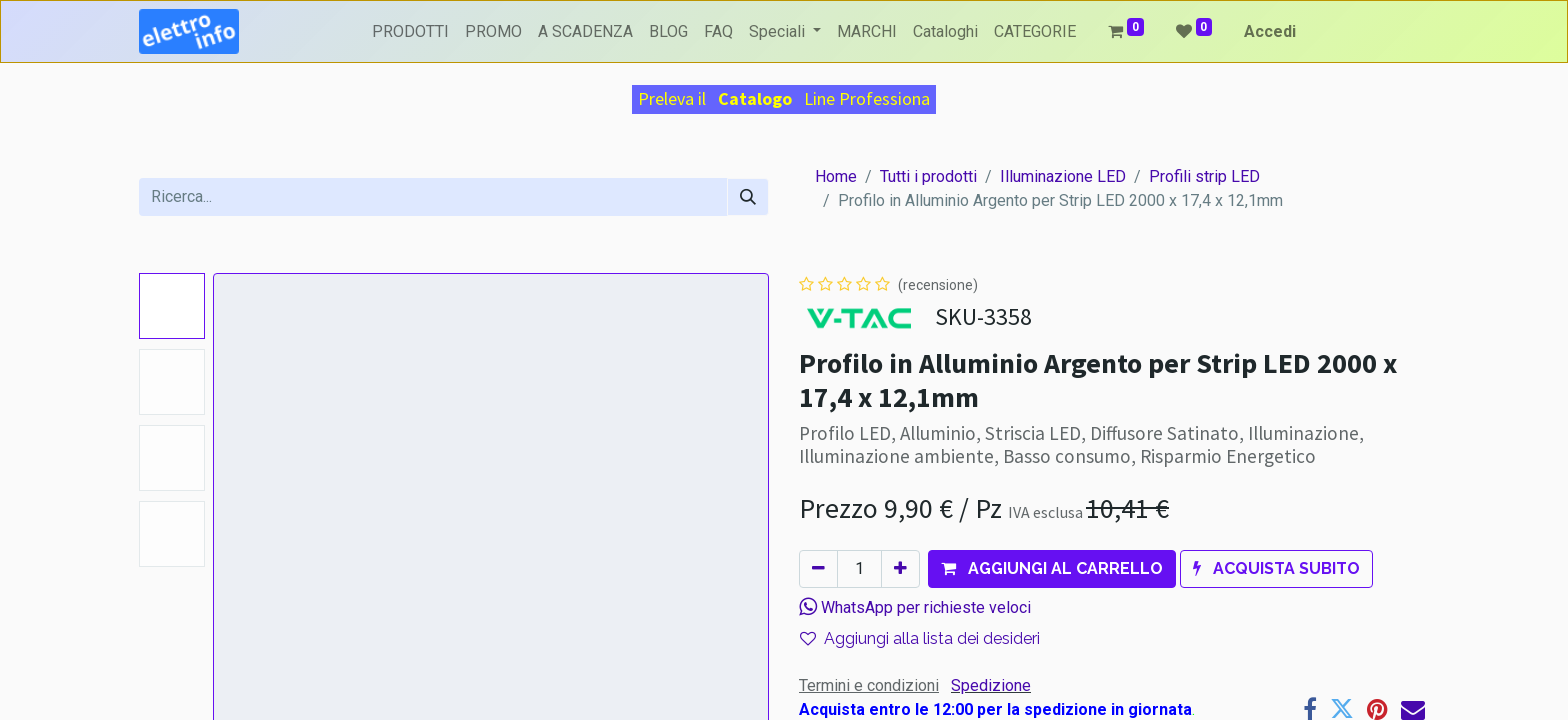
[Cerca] (748, 197)
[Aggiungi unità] (900, 569)
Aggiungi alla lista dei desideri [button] (920, 638)
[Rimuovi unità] (818, 569)
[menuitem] (410, 32)
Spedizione (991, 685)
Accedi (1270, 31)
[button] (1052, 569)
